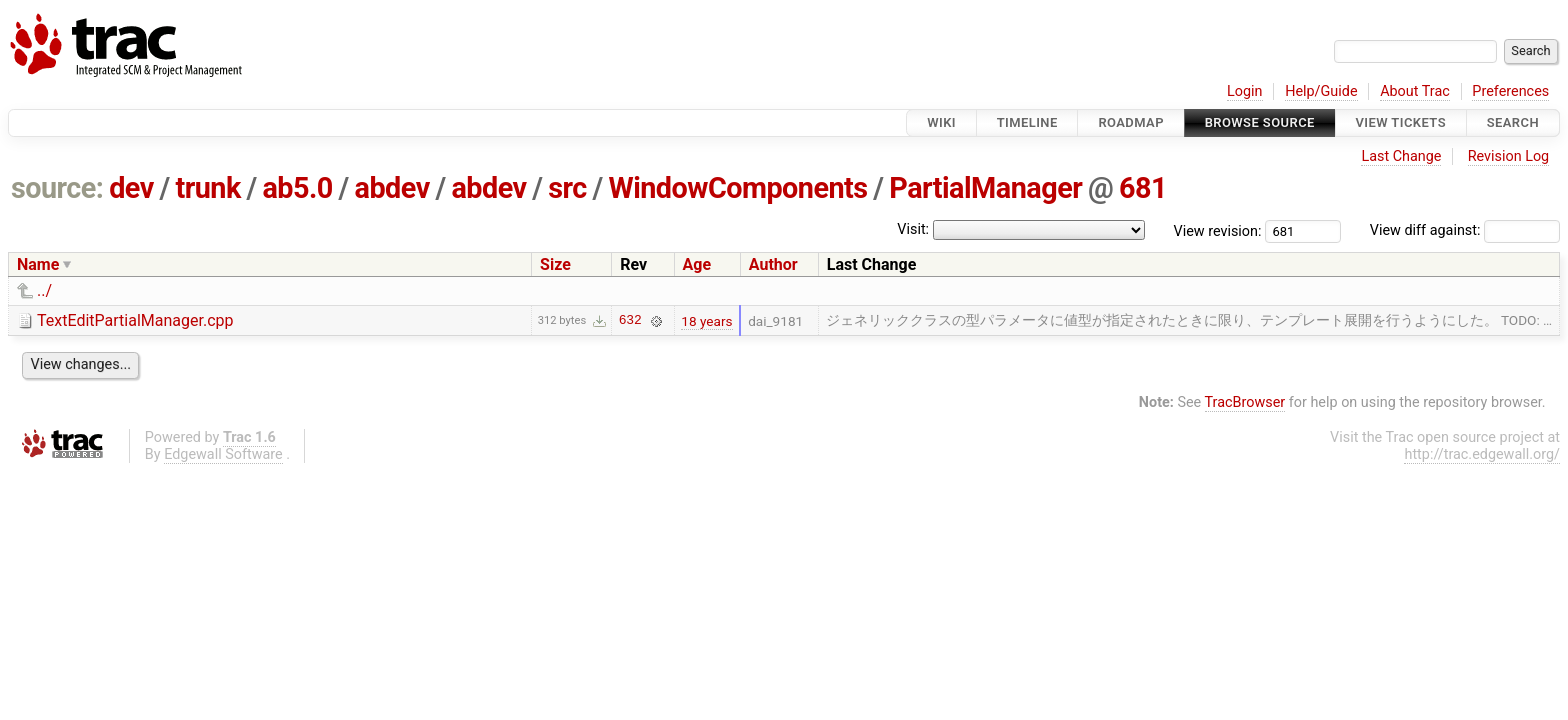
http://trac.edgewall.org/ (1482, 454)
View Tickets (1401, 122)
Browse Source (1260, 122)
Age (697, 264)
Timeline (1027, 122)
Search (1513, 122)
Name (38, 264)
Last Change (1401, 156)
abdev (392, 188)
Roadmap (1131, 122)
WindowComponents (737, 188)
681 (1143, 188)
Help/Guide (1321, 91)
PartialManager (985, 188)
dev (131, 188)
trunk (207, 188)
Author (773, 264)
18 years (706, 321)
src (567, 188)
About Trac (1415, 91)
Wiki (941, 122)
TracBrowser (1245, 402)
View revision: (1218, 230)
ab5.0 (297, 188)
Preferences (1510, 91)
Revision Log (1509, 156)
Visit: (913, 229)
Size (555, 264)
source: (57, 188)
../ (44, 290)
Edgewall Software (223, 454)
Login (1245, 91)
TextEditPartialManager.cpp (135, 320)
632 (630, 321)
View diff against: (1465, 230)
